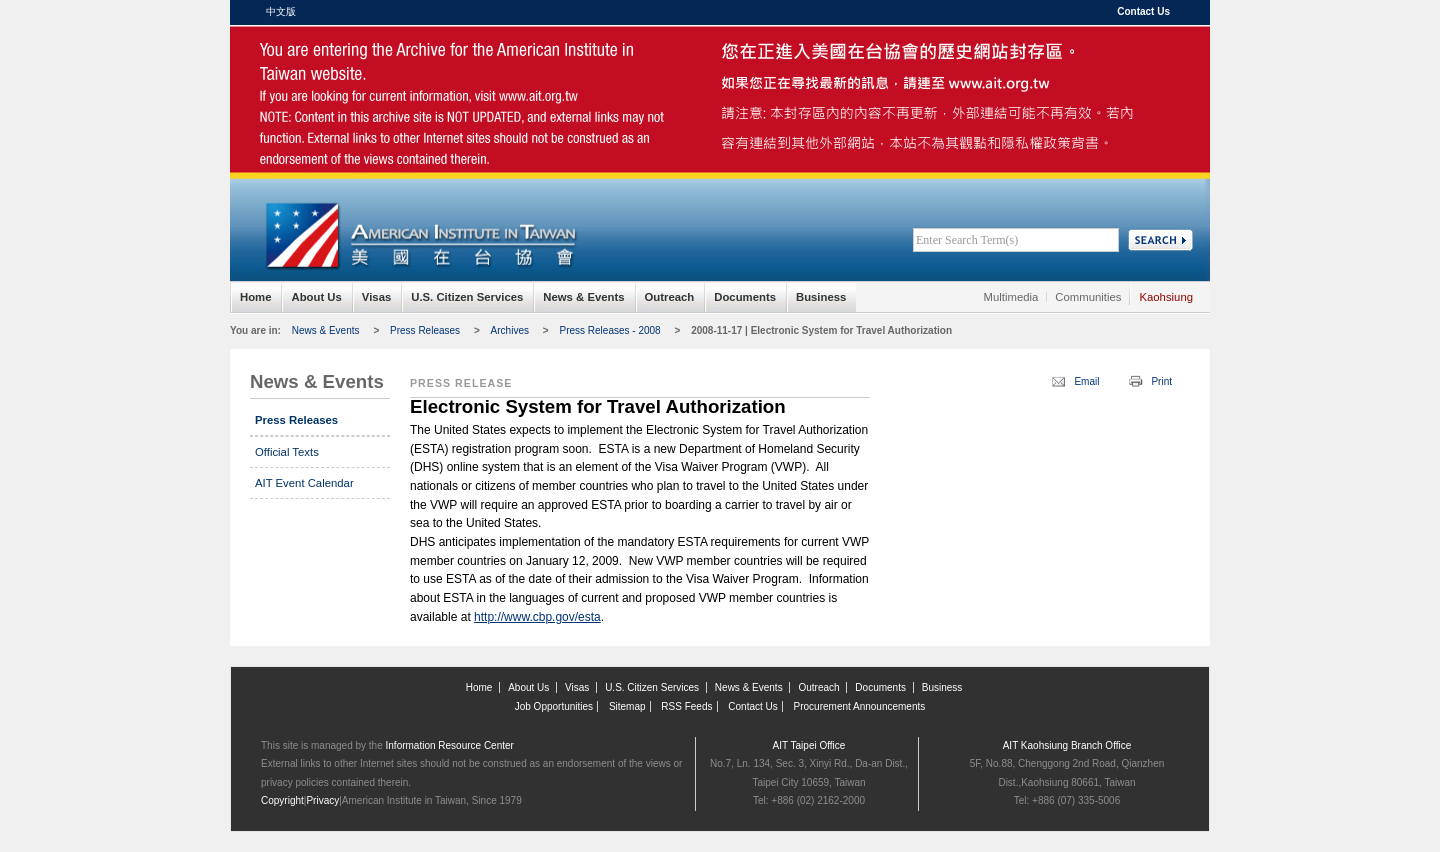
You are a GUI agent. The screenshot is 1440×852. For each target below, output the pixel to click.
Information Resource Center (450, 745)
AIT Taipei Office (809, 745)
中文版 (281, 11)
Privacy (322, 800)
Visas (376, 297)
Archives (510, 330)
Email (1086, 381)
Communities (1088, 297)
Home (255, 297)
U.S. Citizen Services (467, 297)
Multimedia (1011, 297)
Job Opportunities (554, 706)
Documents (745, 297)
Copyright (282, 800)
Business (821, 297)
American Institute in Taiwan (420, 69)
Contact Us (1143, 11)
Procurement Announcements (860, 706)
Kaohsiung (1166, 297)
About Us (316, 297)
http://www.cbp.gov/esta (537, 617)
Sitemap (627, 706)
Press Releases (425, 330)
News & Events (583, 297)
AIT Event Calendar (304, 483)
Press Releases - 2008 (609, 330)
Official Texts (287, 452)
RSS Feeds (686, 706)
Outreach (670, 297)
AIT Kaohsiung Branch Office (1067, 745)
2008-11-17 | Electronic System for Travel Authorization (821, 330)
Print (1161, 381)
